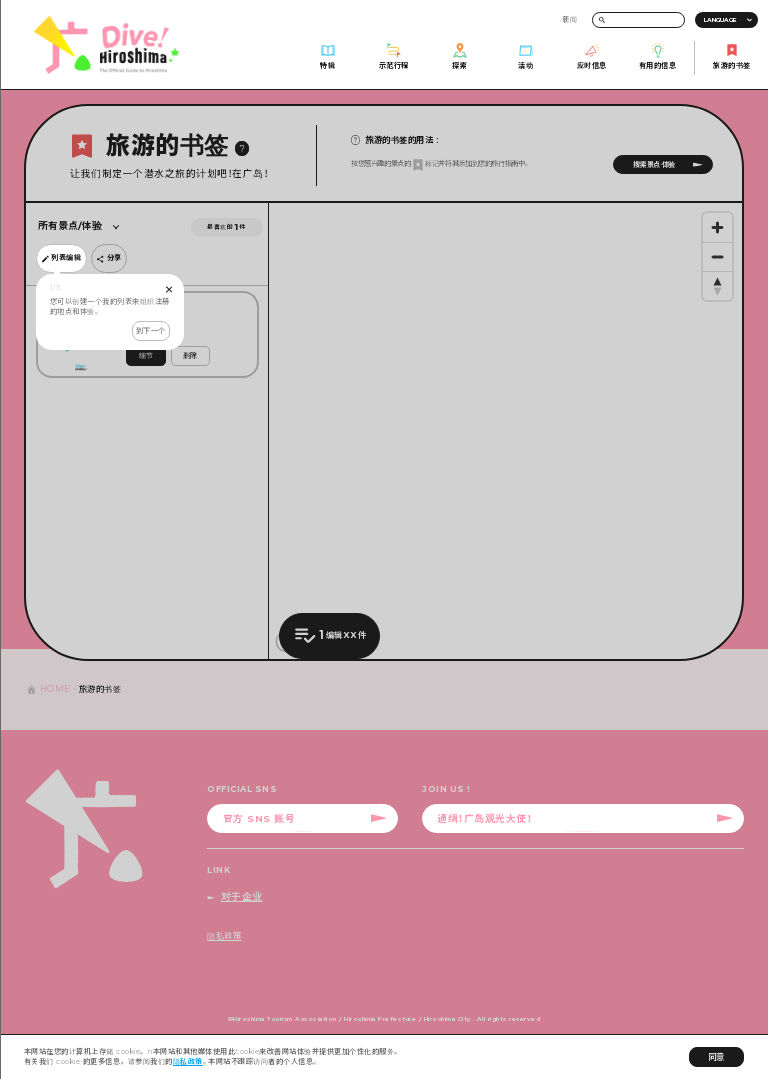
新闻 (569, 19)
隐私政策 (188, 1061)
